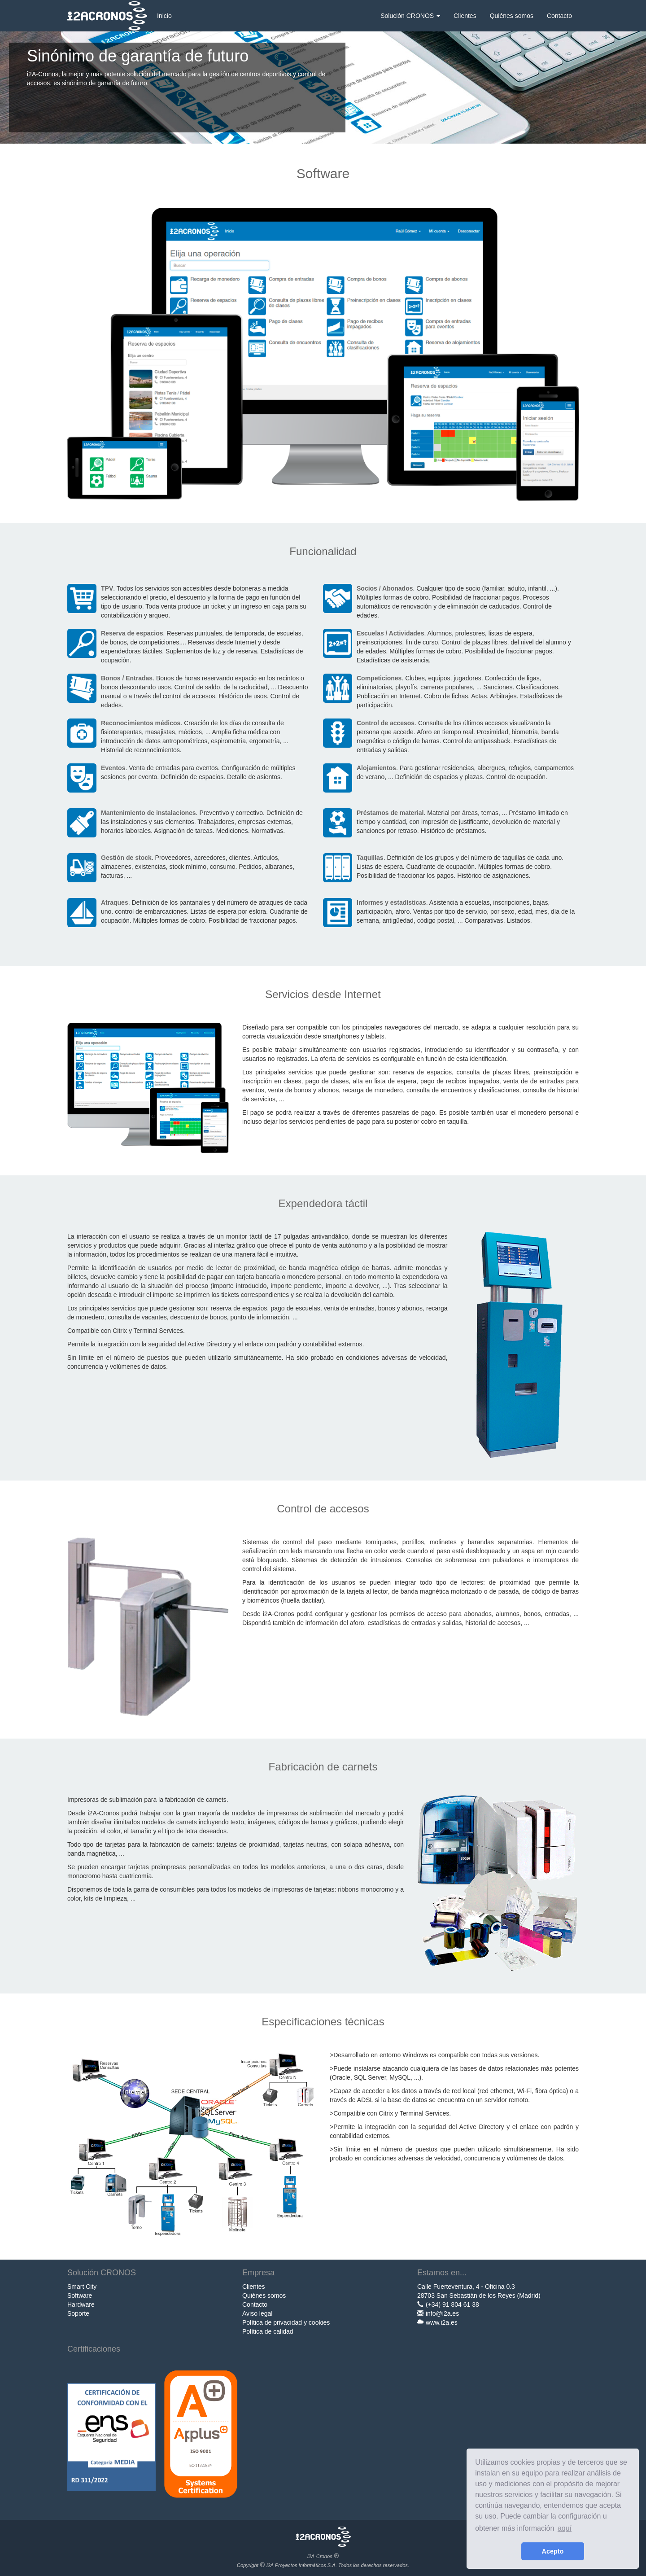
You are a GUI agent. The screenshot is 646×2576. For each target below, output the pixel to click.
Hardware (81, 2304)
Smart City (81, 2286)
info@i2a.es (442, 2313)
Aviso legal (257, 2313)
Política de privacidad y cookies (286, 2322)
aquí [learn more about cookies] (565, 2528)
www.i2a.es (442, 2322)
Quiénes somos (511, 15)
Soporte (78, 2313)
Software (79, 2295)
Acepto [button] (553, 2551)
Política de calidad (267, 2331)
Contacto (559, 15)
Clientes (465, 15)
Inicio (164, 15)
